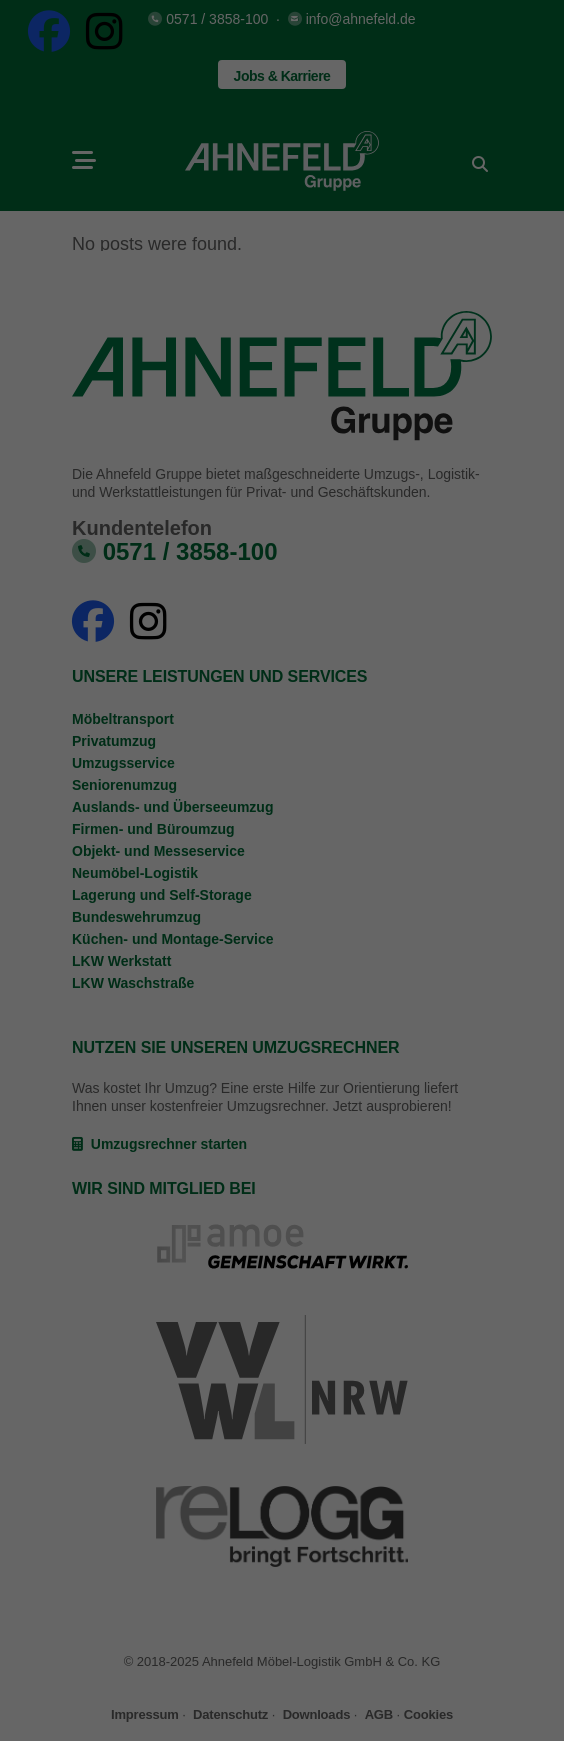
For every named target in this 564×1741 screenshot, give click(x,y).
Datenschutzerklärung (156, 833)
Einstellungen (64, 852)
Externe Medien (437, 897)
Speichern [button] (282, 1025)
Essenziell (95, 897)
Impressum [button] (380, 1128)
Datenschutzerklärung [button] (291, 1128)
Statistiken (258, 897)
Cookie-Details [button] (193, 1128)
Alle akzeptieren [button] (282, 966)
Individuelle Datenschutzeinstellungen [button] (282, 1084)
